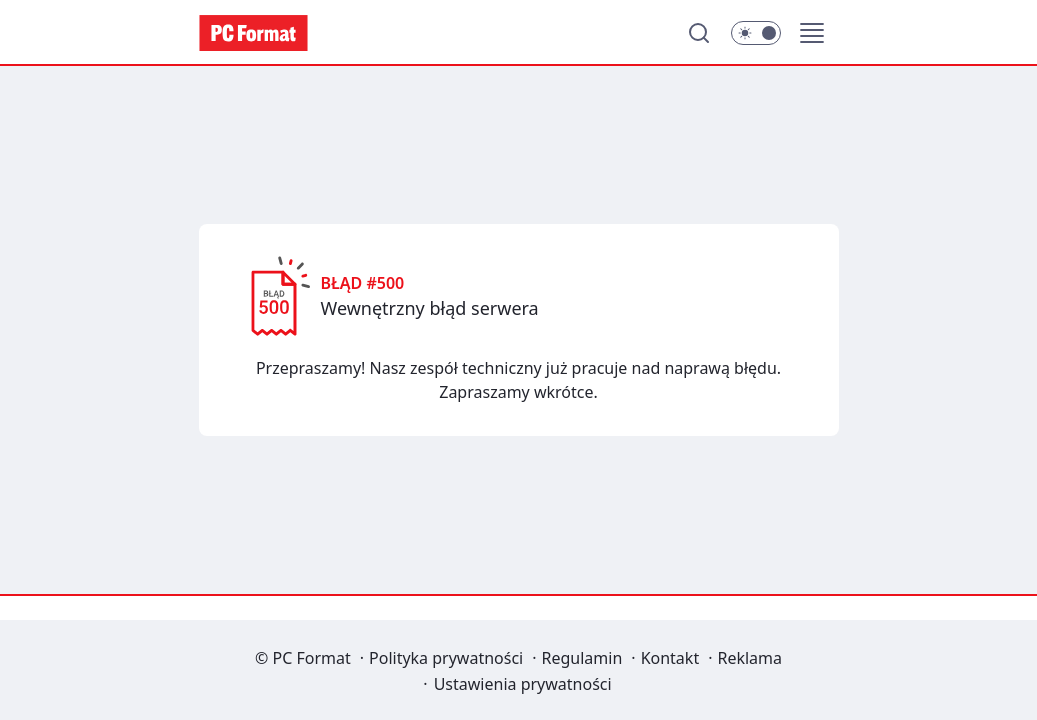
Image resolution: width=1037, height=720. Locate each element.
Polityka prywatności (446, 658)
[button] (812, 33)
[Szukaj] (699, 33)
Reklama (749, 658)
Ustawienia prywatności (523, 684)
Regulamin (582, 658)
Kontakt (670, 658)
